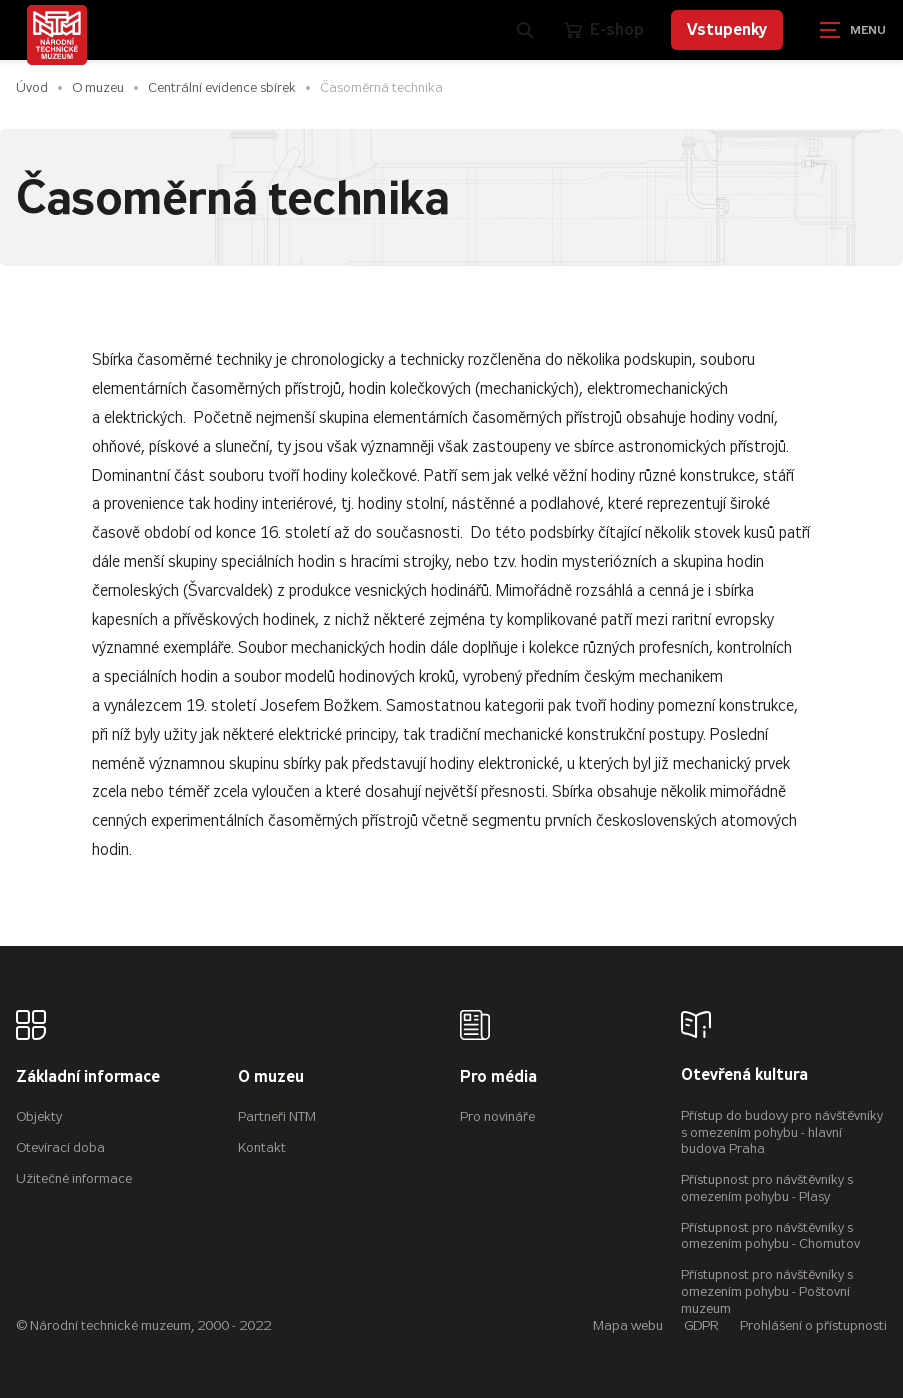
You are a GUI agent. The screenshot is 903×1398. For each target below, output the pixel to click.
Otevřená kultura (744, 1075)
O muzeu (98, 87)
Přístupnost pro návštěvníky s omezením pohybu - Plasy (767, 1188)
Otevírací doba (60, 1147)
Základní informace (88, 1077)
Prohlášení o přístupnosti (813, 1325)
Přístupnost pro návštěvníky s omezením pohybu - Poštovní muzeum (767, 1291)
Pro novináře (497, 1116)
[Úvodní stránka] (57, 35)
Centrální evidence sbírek (222, 87)
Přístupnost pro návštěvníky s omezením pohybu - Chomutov (770, 1236)
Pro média (498, 1077)
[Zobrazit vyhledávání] (525, 30)
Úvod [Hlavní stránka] (32, 87)
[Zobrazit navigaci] (853, 30)
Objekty (39, 1116)
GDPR (701, 1325)
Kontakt (262, 1147)
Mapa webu (628, 1325)
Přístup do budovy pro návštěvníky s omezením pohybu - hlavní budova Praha (782, 1132)
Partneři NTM (277, 1116)
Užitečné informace (74, 1178)
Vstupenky (727, 29)
